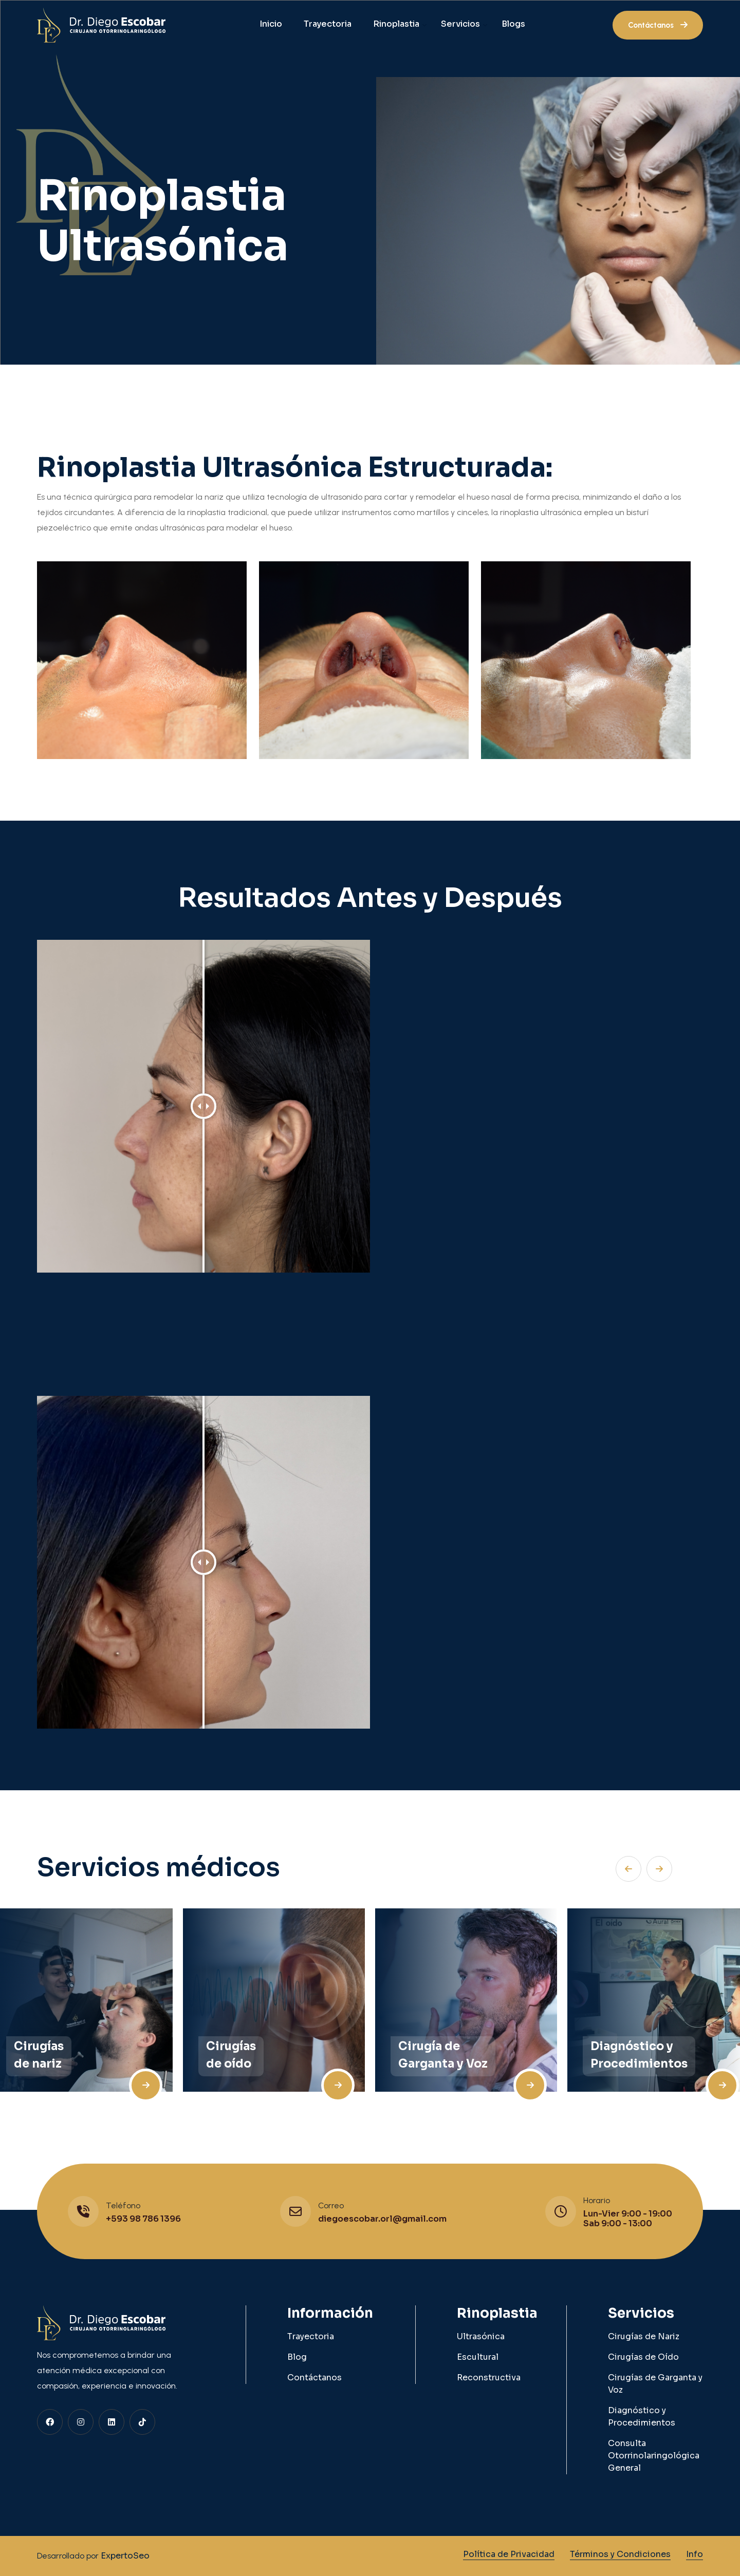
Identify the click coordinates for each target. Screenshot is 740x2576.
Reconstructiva (489, 2377)
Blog (297, 2357)
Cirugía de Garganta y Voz (443, 2055)
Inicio (271, 23)
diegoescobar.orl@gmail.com (382, 2218)
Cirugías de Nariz (643, 2336)
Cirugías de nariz (39, 2055)
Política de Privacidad (508, 2554)
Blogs (513, 23)
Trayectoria (327, 23)
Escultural (477, 2357)
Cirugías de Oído (643, 2357)
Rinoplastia (396, 23)
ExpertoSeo (124, 2555)
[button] (659, 1869)
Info (694, 2554)
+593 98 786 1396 (143, 2218)
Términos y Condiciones (620, 2554)
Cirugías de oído (231, 2055)
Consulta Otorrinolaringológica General (653, 2455)
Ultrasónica (481, 2336)
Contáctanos (314, 2377)
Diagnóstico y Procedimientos (639, 2055)
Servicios (460, 23)
